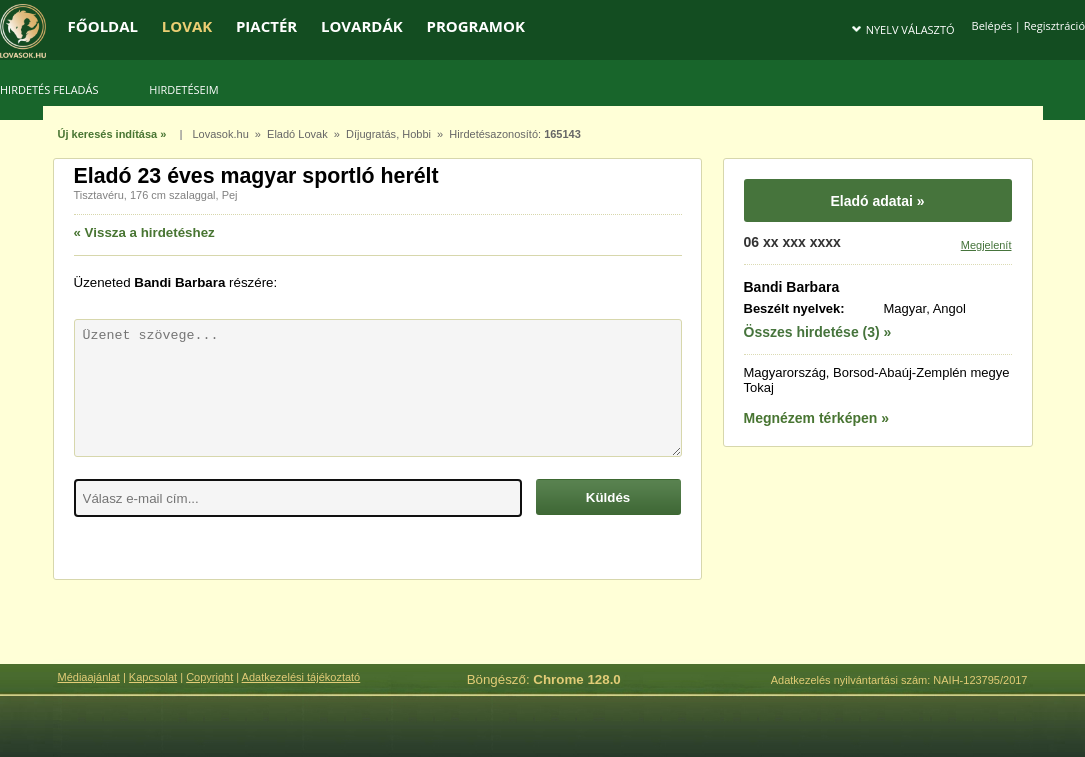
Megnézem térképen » (817, 418)
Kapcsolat (153, 677)
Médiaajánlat (89, 677)
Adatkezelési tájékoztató (301, 677)
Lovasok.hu (220, 134)
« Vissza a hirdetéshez (144, 232)
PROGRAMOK (475, 26)
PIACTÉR (266, 26)
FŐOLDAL (103, 26)
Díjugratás (371, 134)
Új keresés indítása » (112, 134)
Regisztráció (1054, 25)
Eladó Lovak (297, 134)
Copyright (209, 677)
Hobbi (416, 134)
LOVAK (187, 26)
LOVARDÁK (362, 26)
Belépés (992, 25)
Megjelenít (986, 245)
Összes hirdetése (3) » (818, 332)
